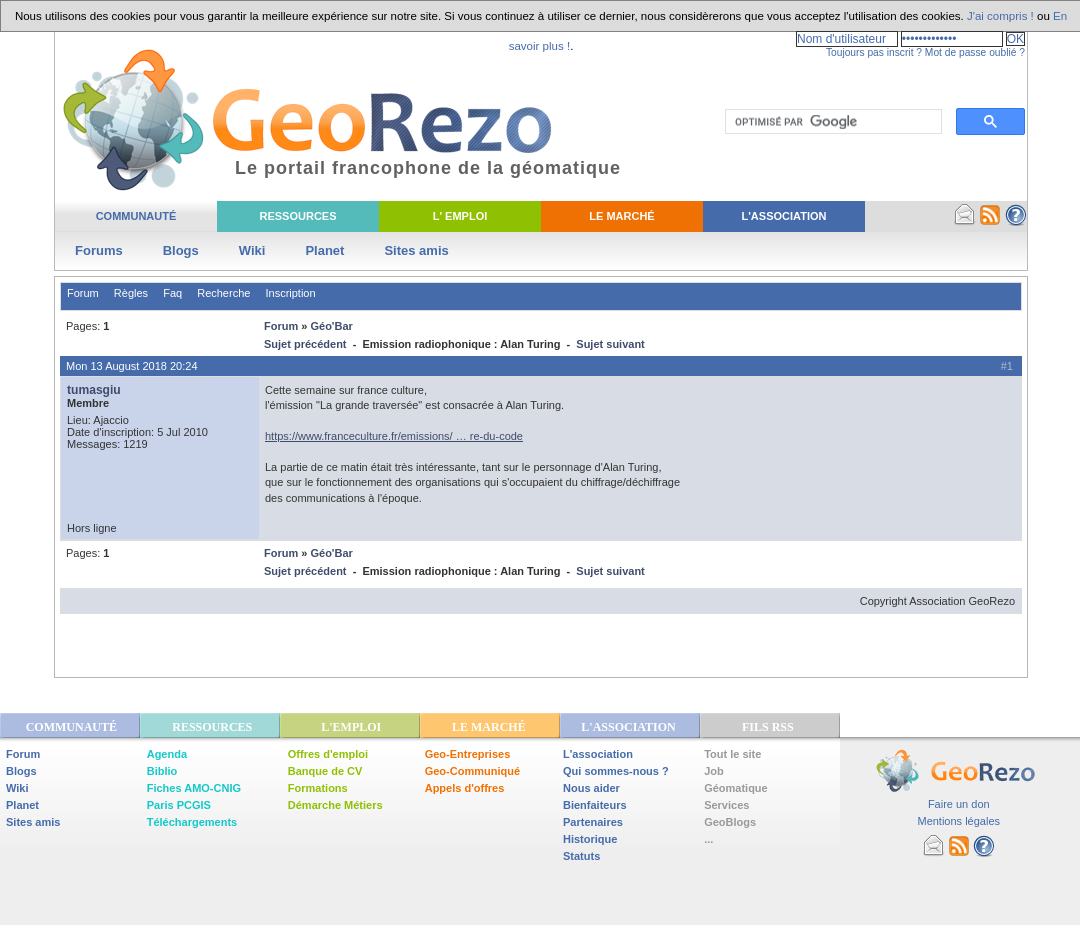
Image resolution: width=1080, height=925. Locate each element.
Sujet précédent (305, 344)
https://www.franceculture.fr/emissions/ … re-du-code (394, 436)
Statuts (581, 856)
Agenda (167, 754)
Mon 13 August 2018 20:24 (132, 366)
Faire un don (959, 804)
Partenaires (593, 822)
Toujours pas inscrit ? (874, 52)
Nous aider (591, 788)
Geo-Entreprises (468, 754)
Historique (590, 839)
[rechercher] (831, 122)
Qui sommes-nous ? (616, 771)
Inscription (290, 293)
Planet (324, 250)
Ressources (297, 216)
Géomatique (736, 788)
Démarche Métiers (335, 805)
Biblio (162, 771)
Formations (318, 788)
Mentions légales (958, 821)
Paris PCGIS (179, 805)
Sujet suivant (610, 344)
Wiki (252, 250)
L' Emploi (460, 216)
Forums (99, 250)
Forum (83, 293)
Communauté (136, 216)
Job (714, 771)
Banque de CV (325, 771)
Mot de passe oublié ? (975, 52)
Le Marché (621, 216)
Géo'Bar (331, 326)
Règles (131, 293)
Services (726, 805)
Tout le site (732, 754)
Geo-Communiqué (472, 771)
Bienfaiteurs (595, 805)
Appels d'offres (465, 788)
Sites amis (416, 250)
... (708, 839)
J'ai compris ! (1000, 16)
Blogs (181, 250)
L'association (598, 754)
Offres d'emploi (328, 754)
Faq (172, 293)
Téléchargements (192, 822)
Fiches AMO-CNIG (194, 788)
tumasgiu (94, 390)
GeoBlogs (730, 822)
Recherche (223, 293)
